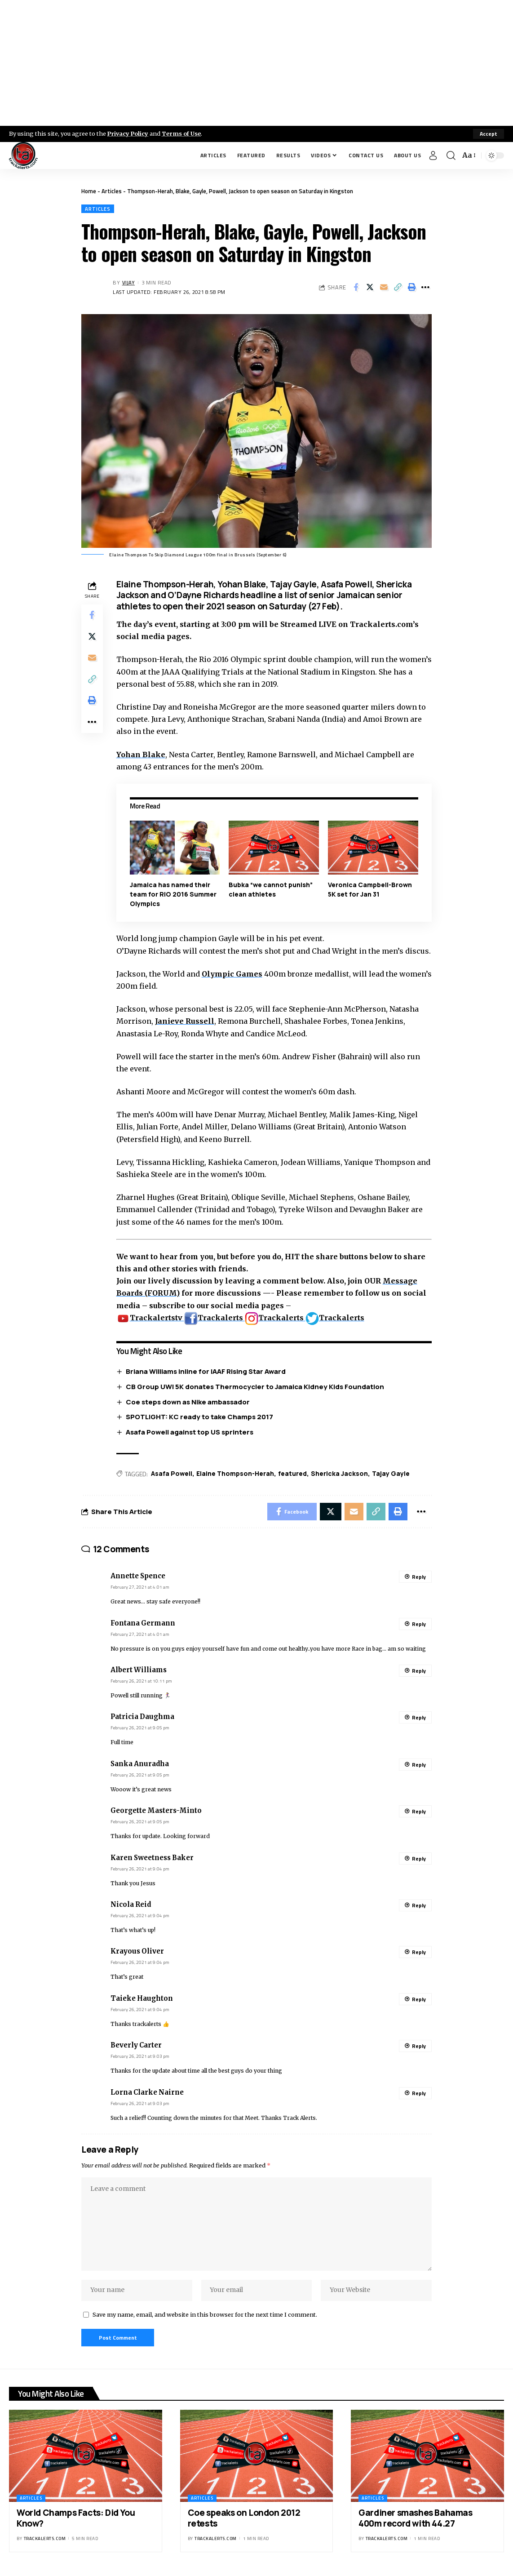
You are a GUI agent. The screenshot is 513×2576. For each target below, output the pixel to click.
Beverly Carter (136, 2046)
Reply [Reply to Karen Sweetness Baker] (419, 1859)
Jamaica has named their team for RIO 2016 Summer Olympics (173, 894)
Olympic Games (232, 973)
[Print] (411, 287)
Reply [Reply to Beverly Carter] (419, 2046)
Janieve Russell (184, 1021)
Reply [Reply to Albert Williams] (419, 1671)
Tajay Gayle (391, 1474)
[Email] (383, 287)
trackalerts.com (45, 2539)
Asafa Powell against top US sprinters (189, 1432)
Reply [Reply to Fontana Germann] (419, 1624)
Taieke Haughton (142, 1999)
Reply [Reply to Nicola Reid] (419, 1905)
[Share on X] (369, 287)
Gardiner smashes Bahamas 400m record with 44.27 (415, 2519)
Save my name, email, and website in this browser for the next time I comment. (205, 2315)
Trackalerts (214, 1317)
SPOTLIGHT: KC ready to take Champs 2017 (199, 1417)
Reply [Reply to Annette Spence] (419, 1577)
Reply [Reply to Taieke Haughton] (419, 1999)
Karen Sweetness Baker (152, 1858)
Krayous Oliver (137, 1952)
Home (88, 191)
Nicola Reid (131, 1905)
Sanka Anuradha (140, 1764)
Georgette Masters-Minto (156, 1811)
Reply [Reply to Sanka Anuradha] (419, 1765)
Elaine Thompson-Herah (235, 1474)
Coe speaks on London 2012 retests (244, 2519)
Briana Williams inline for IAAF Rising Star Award (206, 1371)
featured (292, 1474)
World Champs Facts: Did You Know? (76, 2519)
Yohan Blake (140, 754)
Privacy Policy (128, 133)
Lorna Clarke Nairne (147, 2093)
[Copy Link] (397, 287)
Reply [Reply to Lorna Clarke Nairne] (419, 2093)
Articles (112, 191)
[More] (425, 287)
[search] (451, 155)
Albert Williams (139, 1670)
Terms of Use (182, 133)
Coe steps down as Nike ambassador (188, 1402)
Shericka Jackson (339, 1474)
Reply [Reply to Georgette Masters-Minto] (419, 1812)
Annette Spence (138, 1576)
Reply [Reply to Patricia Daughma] (419, 1718)
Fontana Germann (143, 1624)
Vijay (128, 282)
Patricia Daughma (142, 1717)
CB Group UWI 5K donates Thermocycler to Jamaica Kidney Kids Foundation (255, 1386)
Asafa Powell (171, 1474)
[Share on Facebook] (355, 287)
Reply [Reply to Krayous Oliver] (419, 1952)
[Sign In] (433, 155)
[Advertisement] (256, 63)
